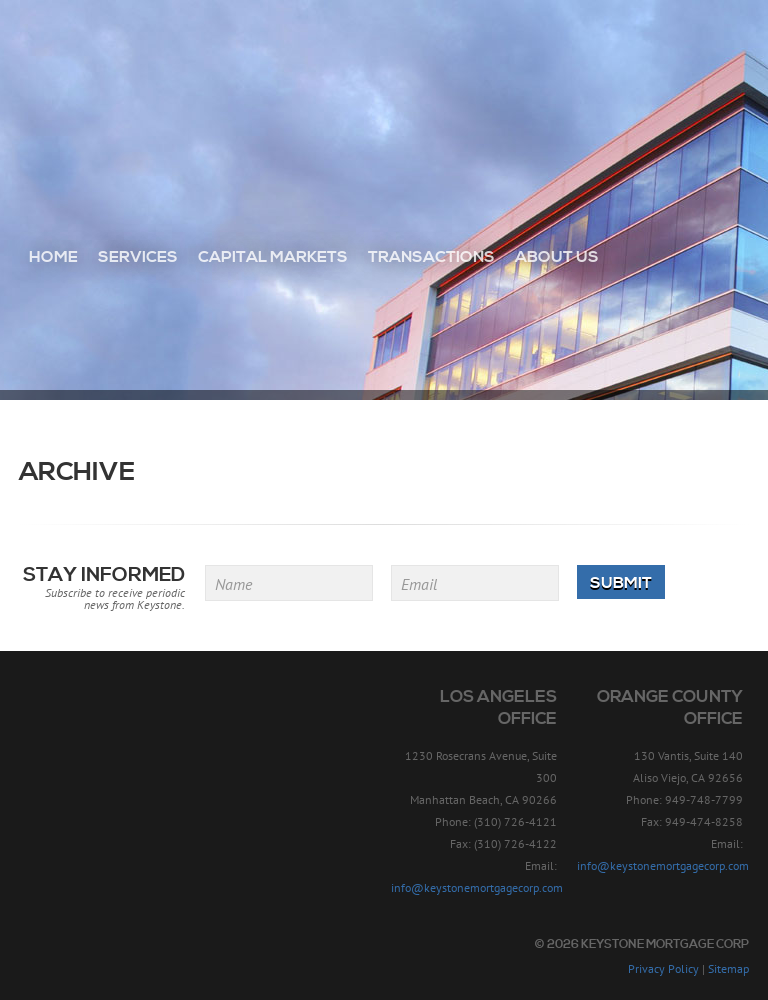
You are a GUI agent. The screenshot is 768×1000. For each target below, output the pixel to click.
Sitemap (728, 968)
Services (138, 257)
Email (419, 584)
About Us (557, 257)
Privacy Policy (663, 968)
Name (233, 584)
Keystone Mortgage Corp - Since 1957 (384, 87)
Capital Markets (273, 257)
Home (53, 257)
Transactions (431, 257)
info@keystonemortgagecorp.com (477, 887)
